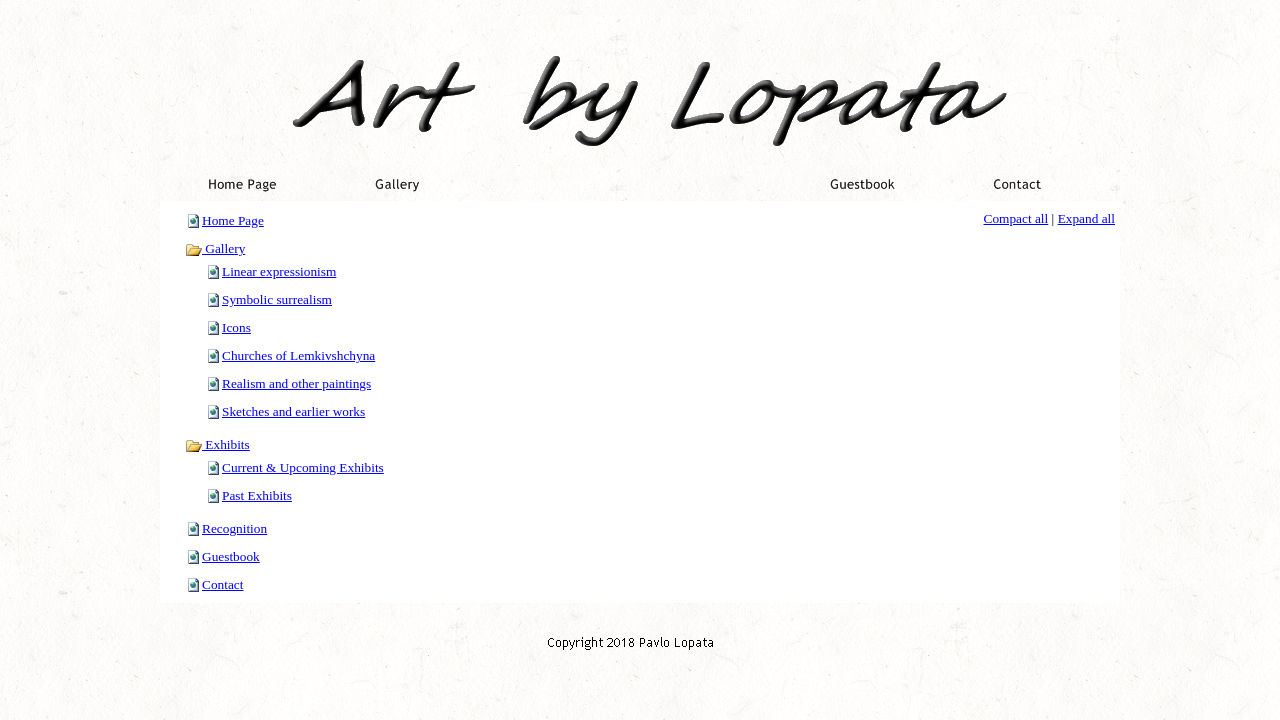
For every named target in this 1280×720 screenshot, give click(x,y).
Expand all (1086, 218)
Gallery (215, 248)
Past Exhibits (257, 495)
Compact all (1016, 218)
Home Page (233, 220)
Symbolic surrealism (277, 299)
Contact (222, 584)
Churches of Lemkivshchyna (298, 355)
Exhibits (217, 444)
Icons (236, 327)
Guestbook (231, 556)
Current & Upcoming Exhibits (303, 467)
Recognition (234, 528)
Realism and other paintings (296, 383)
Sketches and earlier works (293, 411)
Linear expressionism (279, 271)
